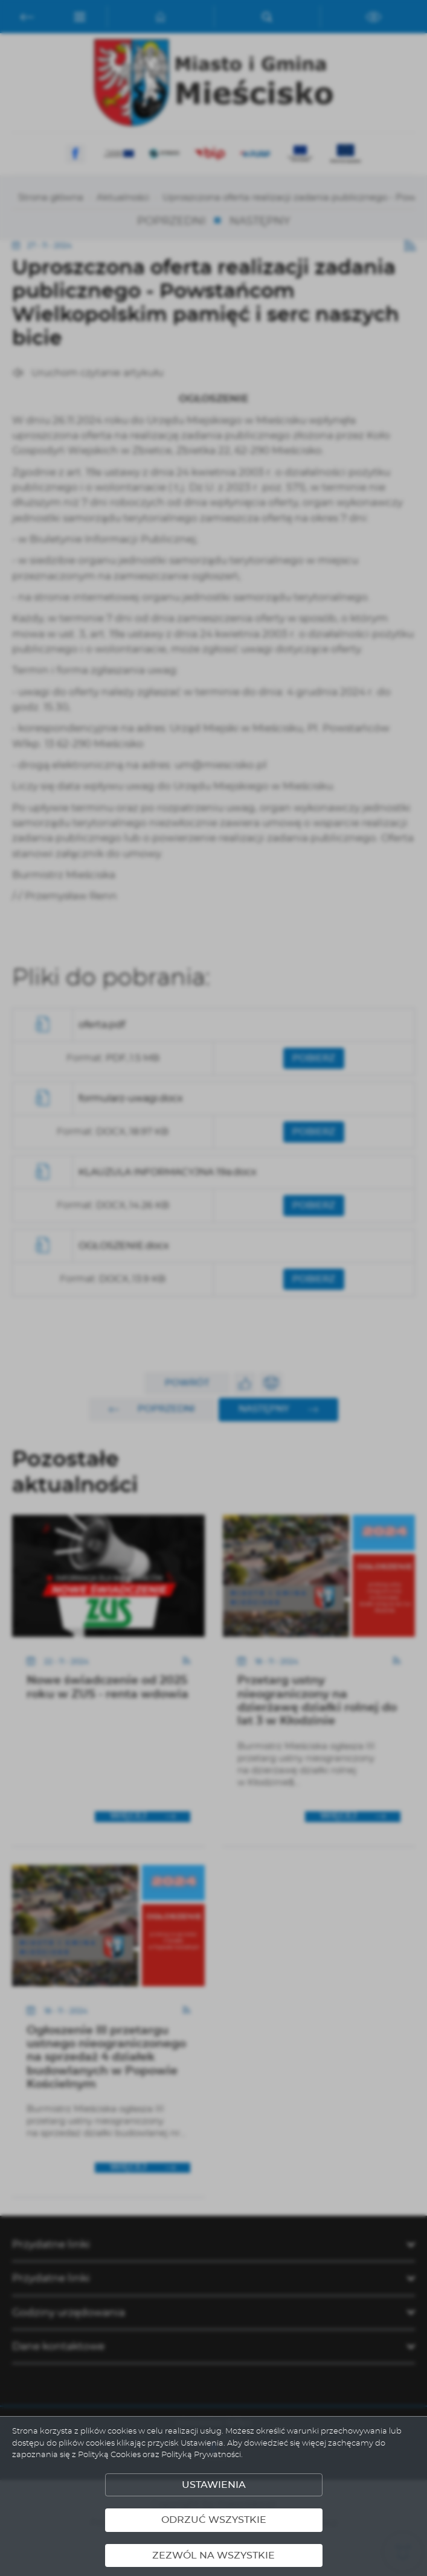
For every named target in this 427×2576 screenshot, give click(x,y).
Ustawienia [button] (214, 2485)
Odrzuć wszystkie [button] (213, 2520)
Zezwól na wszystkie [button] (213, 2555)
